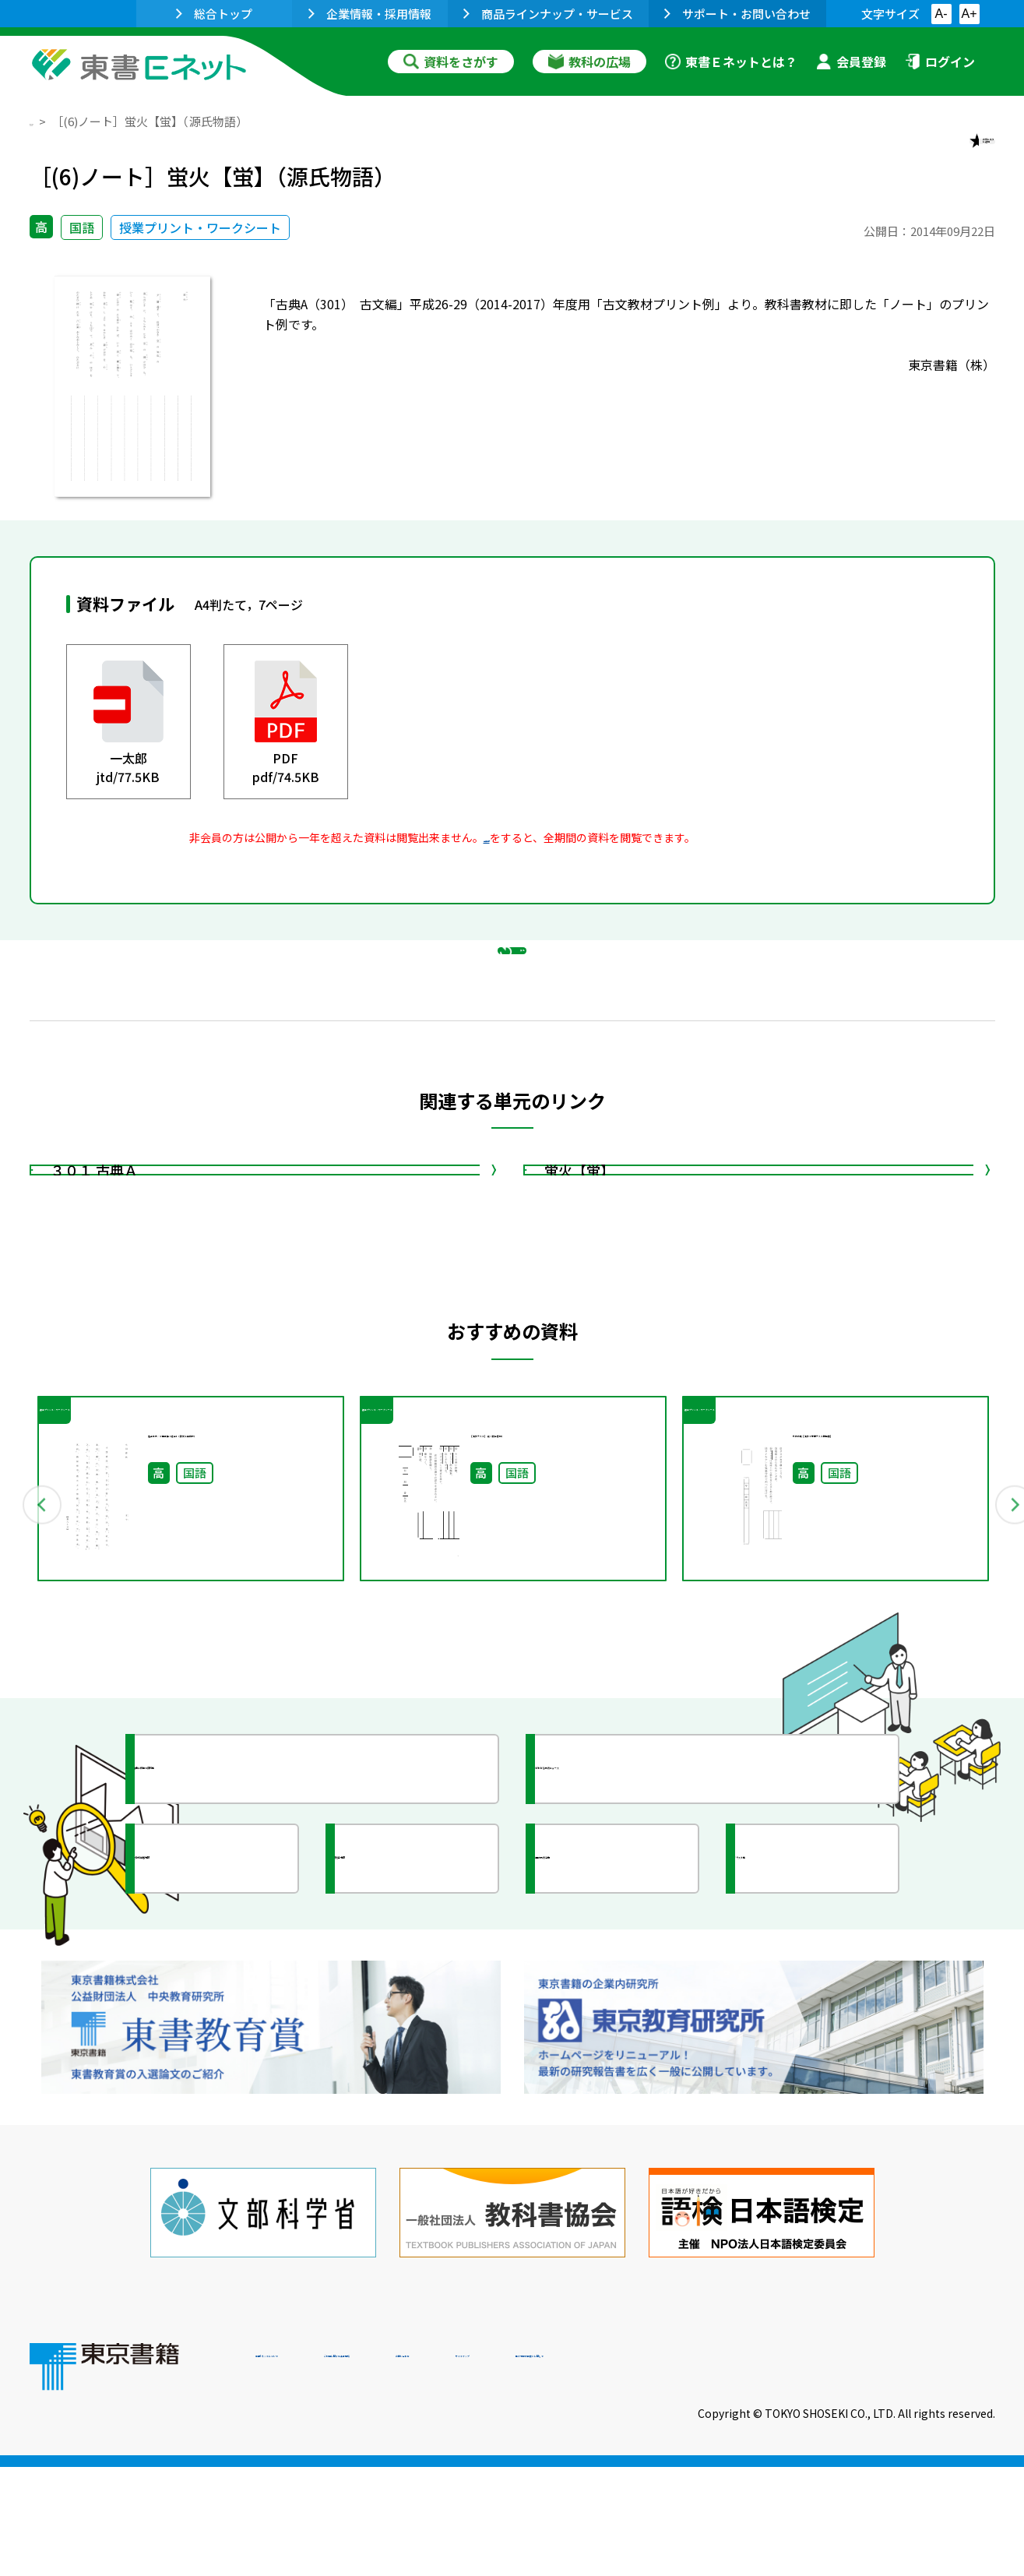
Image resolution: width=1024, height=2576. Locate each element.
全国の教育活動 (615, 2037)
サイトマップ (762, 2470)
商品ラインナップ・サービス (548, 13)
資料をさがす (450, 61)
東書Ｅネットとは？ (731, 61)
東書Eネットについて (315, 2470)
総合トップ (214, 13)
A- (941, 13)
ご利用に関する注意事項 (489, 2470)
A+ (968, 13)
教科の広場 (589, 61)
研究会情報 (401, 2037)
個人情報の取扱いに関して (920, 2470)
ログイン (940, 61)
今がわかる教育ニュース (643, 1947)
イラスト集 (801, 2037)
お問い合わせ (641, 2470)
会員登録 (851, 61)
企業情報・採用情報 (369, 13)
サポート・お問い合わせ (737, 13)
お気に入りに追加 (927, 154)
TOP (42, 121)
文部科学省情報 (215, 2037)
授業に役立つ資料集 (229, 1947)
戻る (512, 1029)
